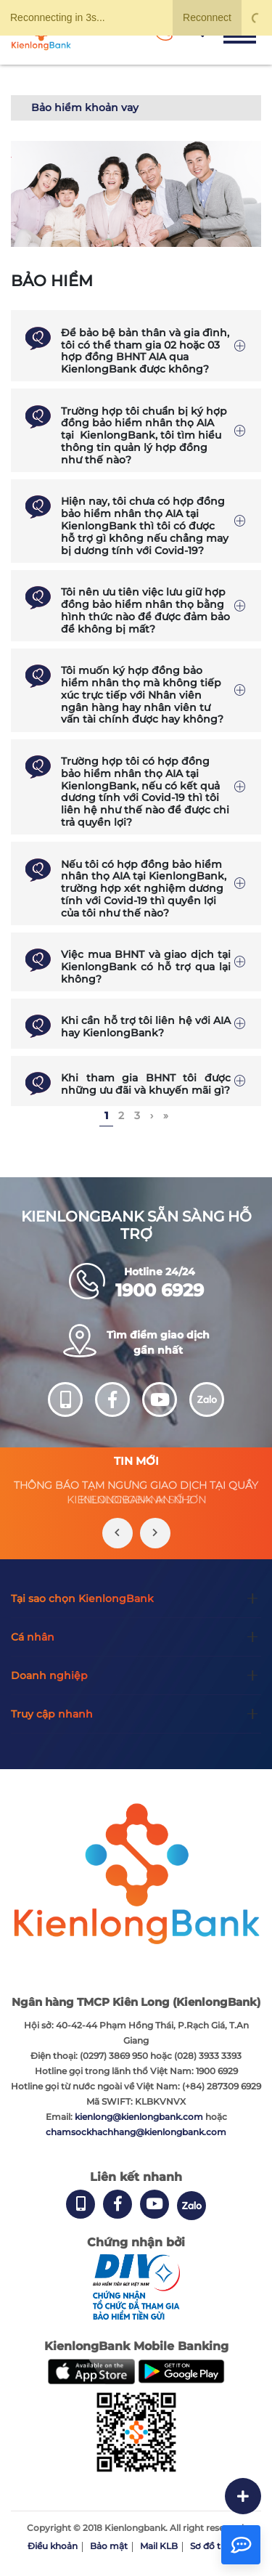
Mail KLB (159, 2545)
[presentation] (117, 1533)
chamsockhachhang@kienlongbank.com (136, 2131)
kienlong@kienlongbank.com (140, 2116)
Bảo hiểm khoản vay (85, 107)
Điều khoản (53, 2545)
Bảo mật (109, 2545)
